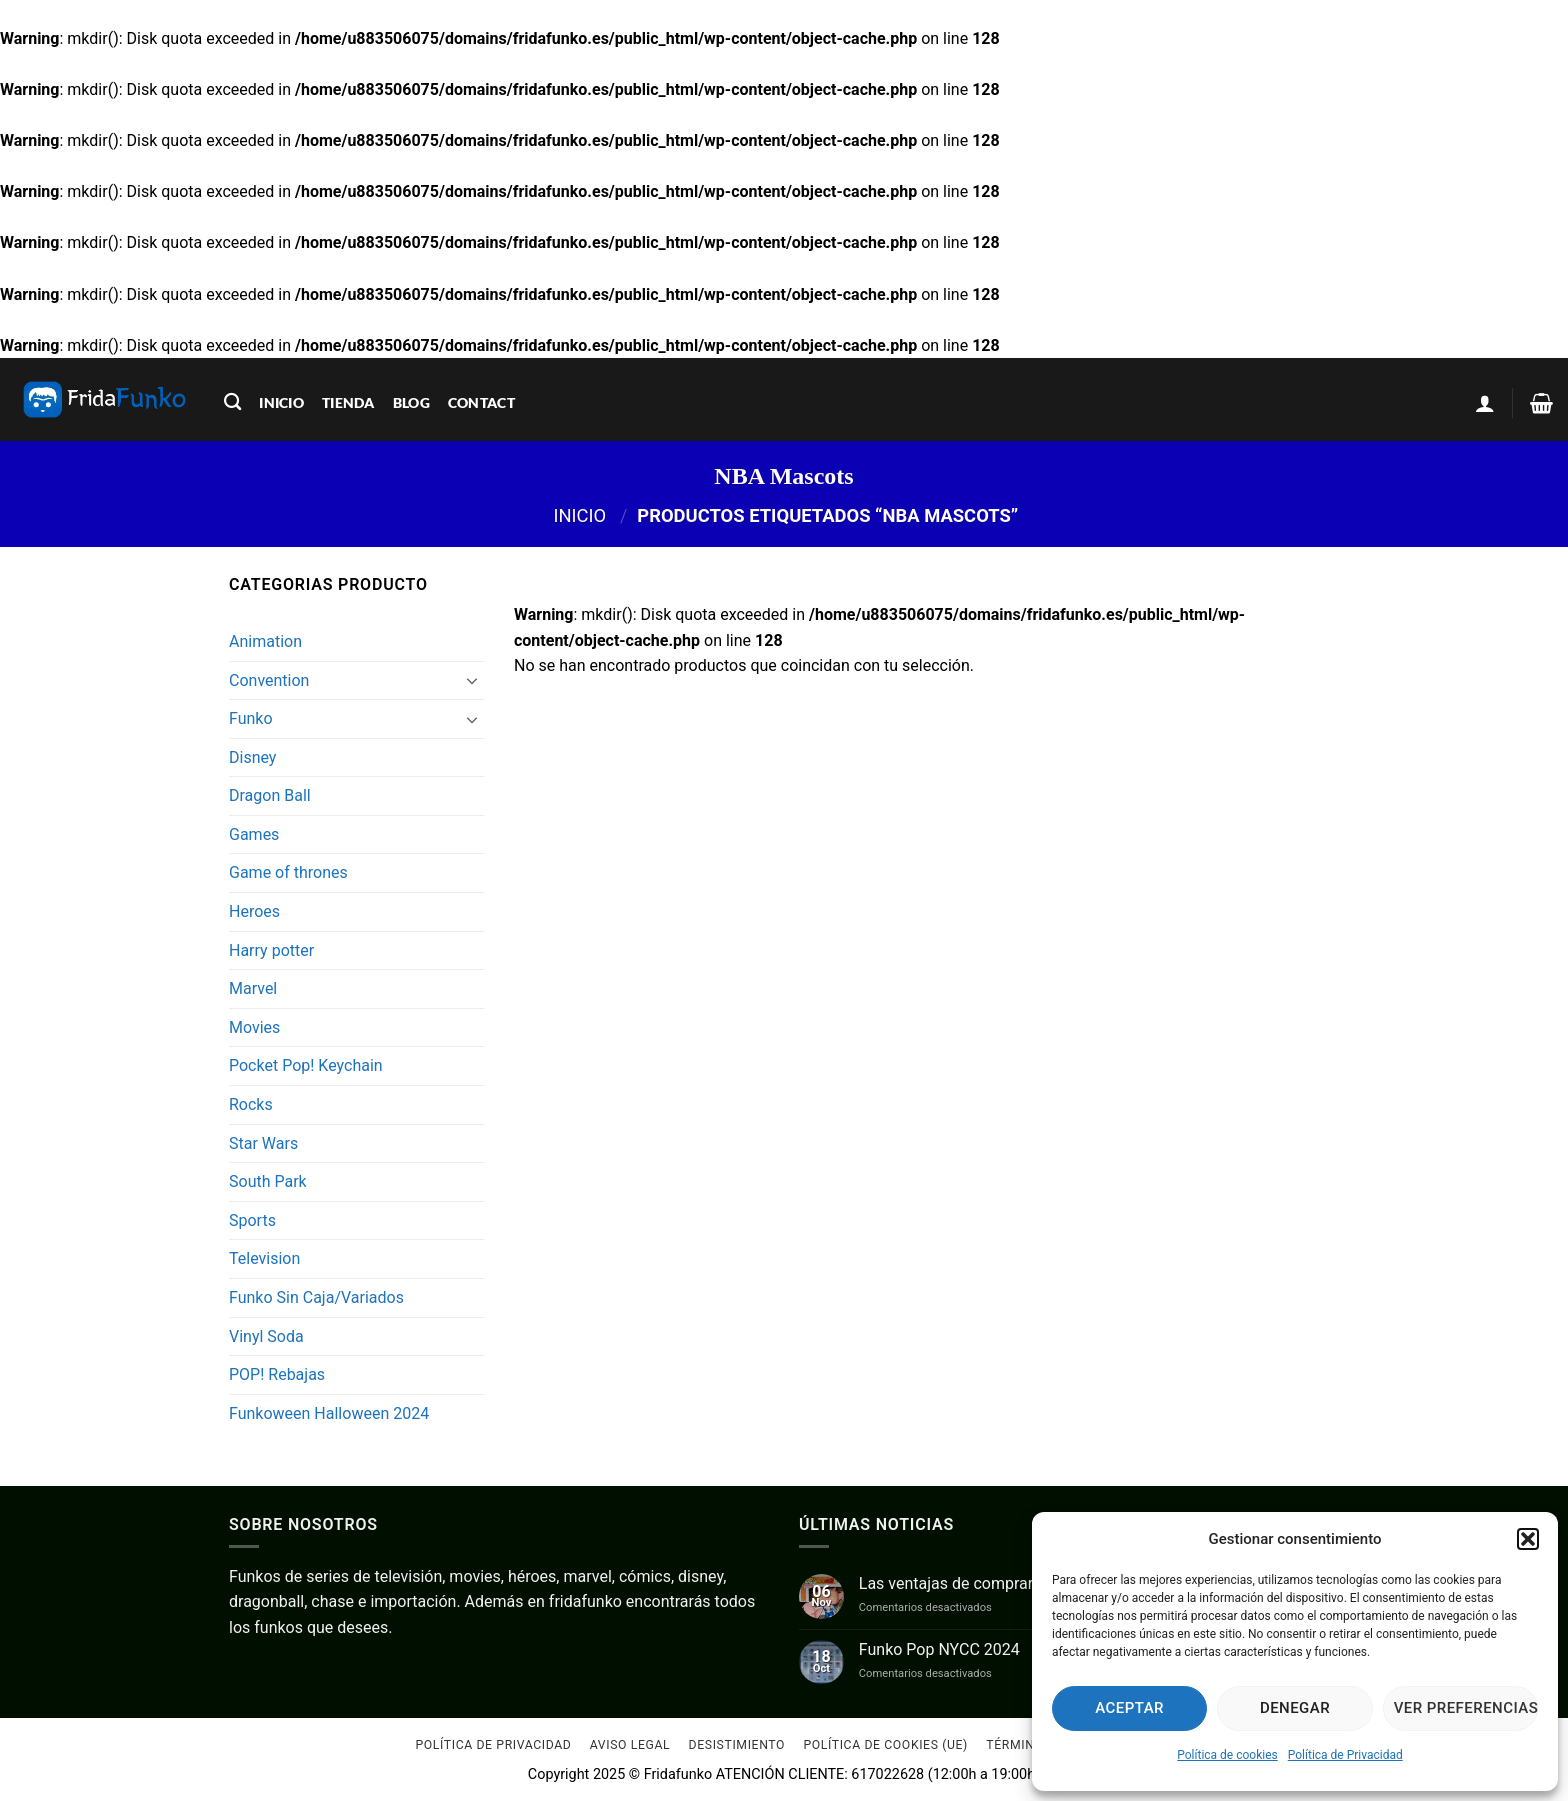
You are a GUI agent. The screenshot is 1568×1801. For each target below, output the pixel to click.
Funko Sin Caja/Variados (316, 1297)
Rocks (251, 1104)
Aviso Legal (630, 1745)
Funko (251, 718)
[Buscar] (232, 402)
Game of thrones (288, 872)
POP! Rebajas (277, 1374)
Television (264, 1258)
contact (481, 402)
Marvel (253, 988)
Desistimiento (737, 1745)
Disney (252, 757)
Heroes (254, 911)
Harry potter (271, 950)
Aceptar (1129, 1708)
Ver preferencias (1466, 1708)
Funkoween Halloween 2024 (329, 1413)
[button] (1528, 1539)
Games (254, 834)
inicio (281, 402)
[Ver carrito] (1541, 403)
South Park (268, 1181)
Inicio (579, 515)
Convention (269, 680)
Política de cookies (1227, 1755)
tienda (348, 402)
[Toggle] (472, 680)
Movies (254, 1027)
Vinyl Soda (266, 1336)
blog (411, 402)
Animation (265, 641)
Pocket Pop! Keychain (306, 1065)
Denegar (1295, 1708)
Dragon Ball (270, 795)
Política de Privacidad (1345, 1755)
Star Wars (263, 1143)
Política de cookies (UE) (885, 1745)
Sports (252, 1220)
